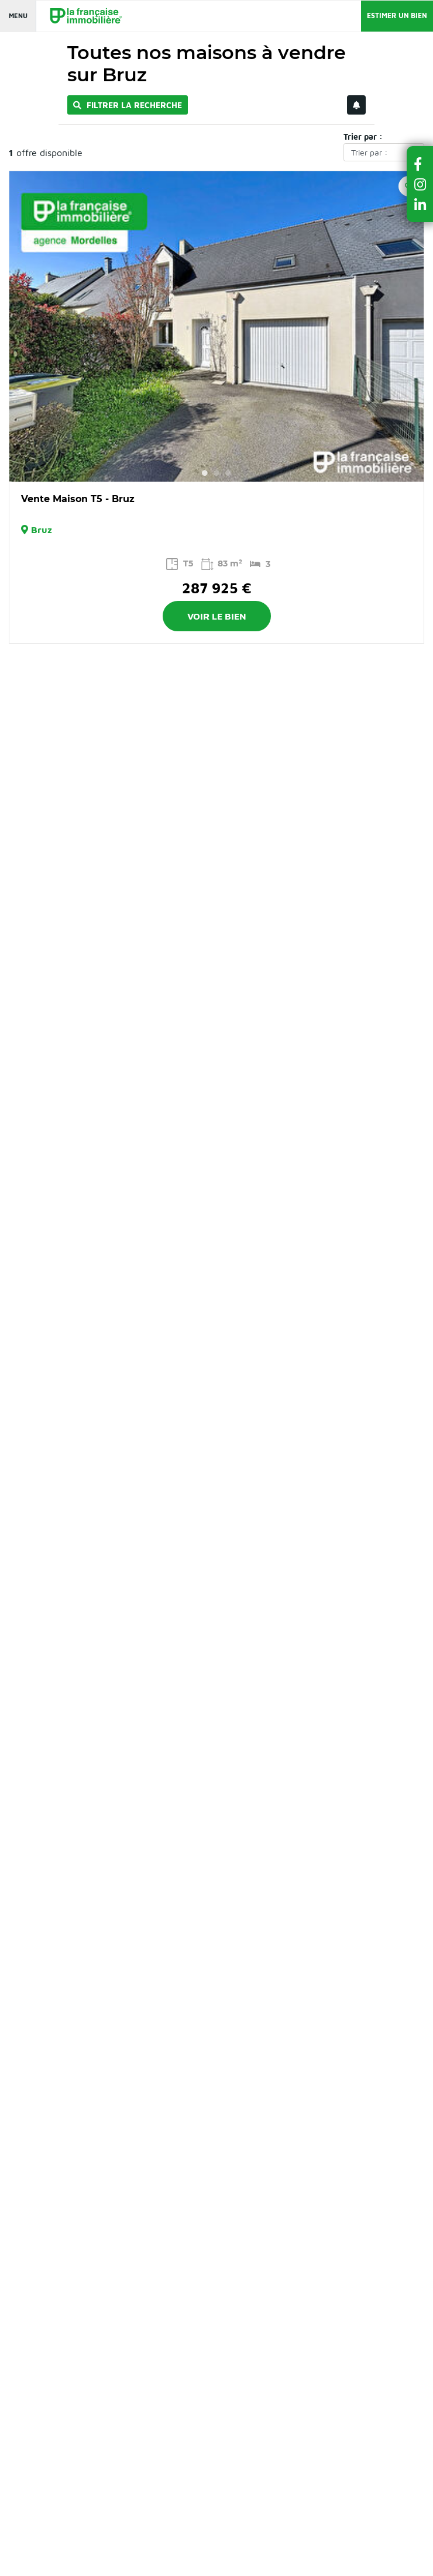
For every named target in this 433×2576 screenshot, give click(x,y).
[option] (216, 326)
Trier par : (363, 136)
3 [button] (228, 473)
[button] (420, 164)
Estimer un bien (397, 15)
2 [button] (216, 473)
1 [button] (205, 473)
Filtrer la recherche (127, 105)
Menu (18, 15)
